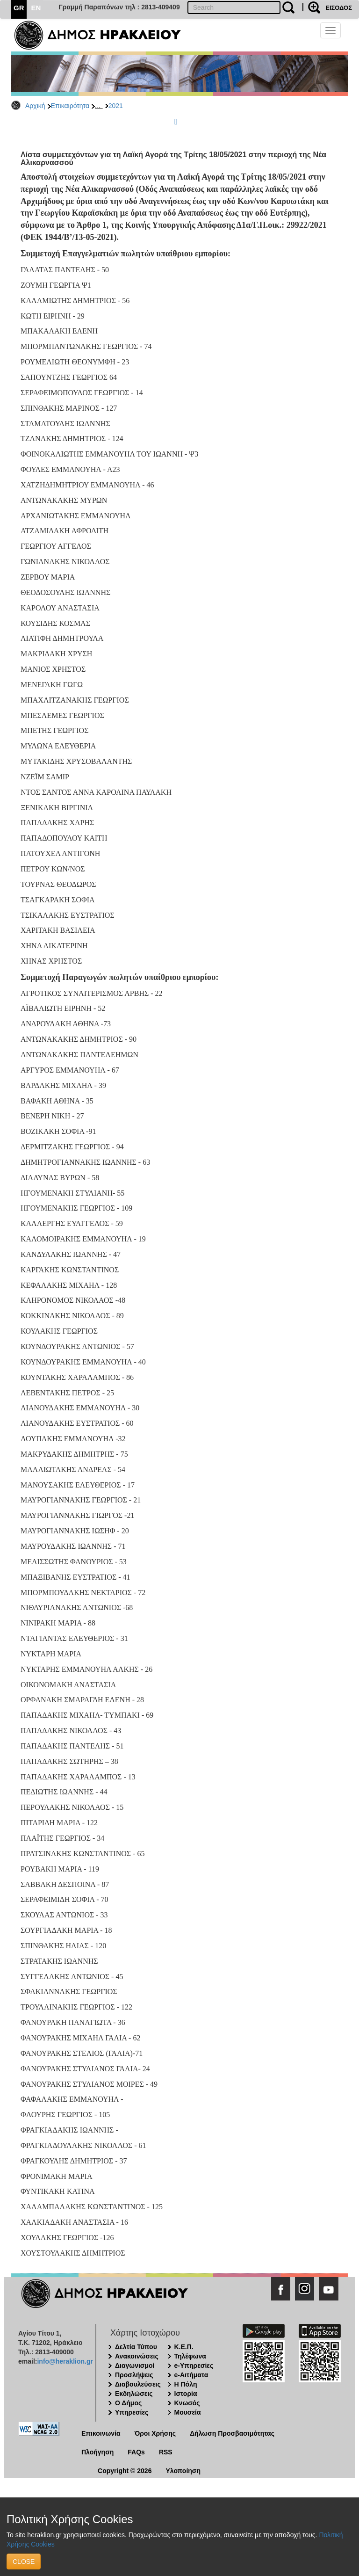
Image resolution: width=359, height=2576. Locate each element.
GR (19, 8)
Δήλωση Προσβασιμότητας (232, 2433)
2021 (115, 105)
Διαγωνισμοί (134, 2365)
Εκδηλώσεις (134, 2393)
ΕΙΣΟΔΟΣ (338, 7)
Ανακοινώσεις (136, 2356)
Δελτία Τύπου (136, 2347)
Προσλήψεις (134, 2375)
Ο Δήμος (128, 2403)
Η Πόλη (185, 2384)
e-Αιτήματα (191, 2375)
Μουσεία (187, 2412)
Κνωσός (187, 2403)
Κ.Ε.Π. (184, 2347)
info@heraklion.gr (65, 2361)
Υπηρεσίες (131, 2412)
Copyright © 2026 (124, 2470)
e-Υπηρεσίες (194, 2365)
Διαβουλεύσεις (138, 2384)
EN (36, 8)
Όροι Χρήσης (155, 2433)
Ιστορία (185, 2393)
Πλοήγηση (97, 2452)
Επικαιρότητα (70, 105)
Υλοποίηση (183, 2470)
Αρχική (35, 105)
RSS (165, 2452)
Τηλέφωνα (190, 2356)
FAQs (136, 2452)
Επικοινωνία (101, 2433)
